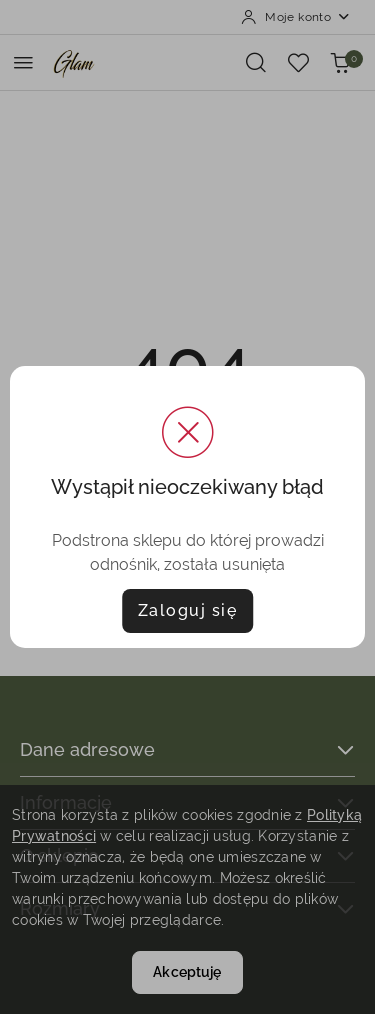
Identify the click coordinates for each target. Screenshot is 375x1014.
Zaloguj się (188, 610)
